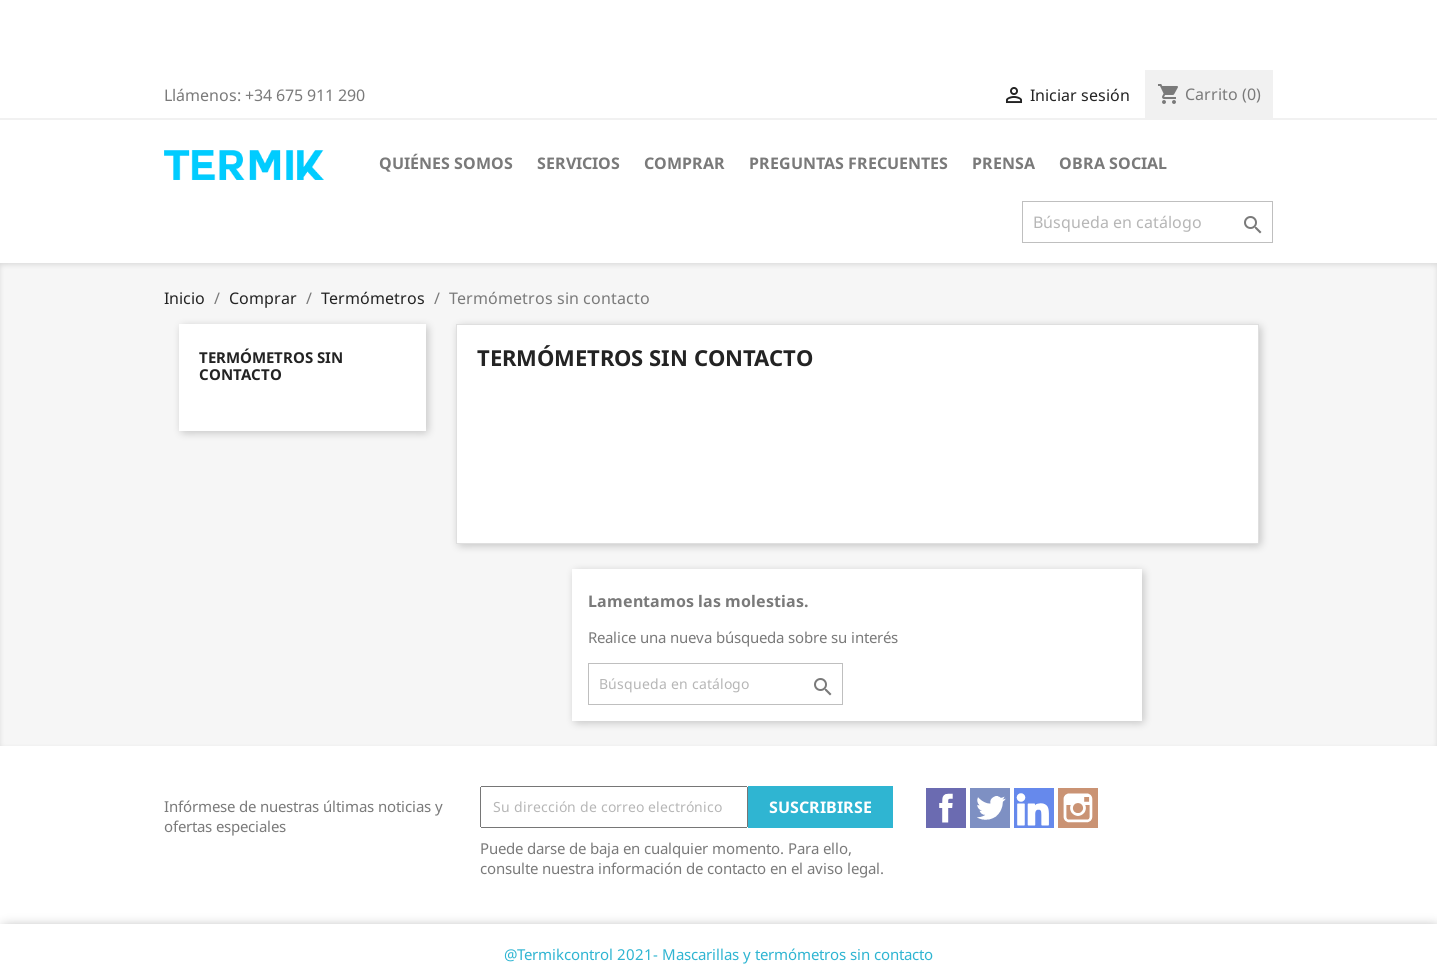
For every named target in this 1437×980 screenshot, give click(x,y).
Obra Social (1113, 163)
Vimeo (1034, 808)
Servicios (578, 163)
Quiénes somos (446, 163)
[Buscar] (1147, 222)
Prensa (1003, 163)
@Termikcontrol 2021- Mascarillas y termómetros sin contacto (718, 954)
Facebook (946, 808)
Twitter (990, 808)
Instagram (1078, 808)
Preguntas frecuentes (848, 163)
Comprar (684, 163)
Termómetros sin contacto (271, 365)
